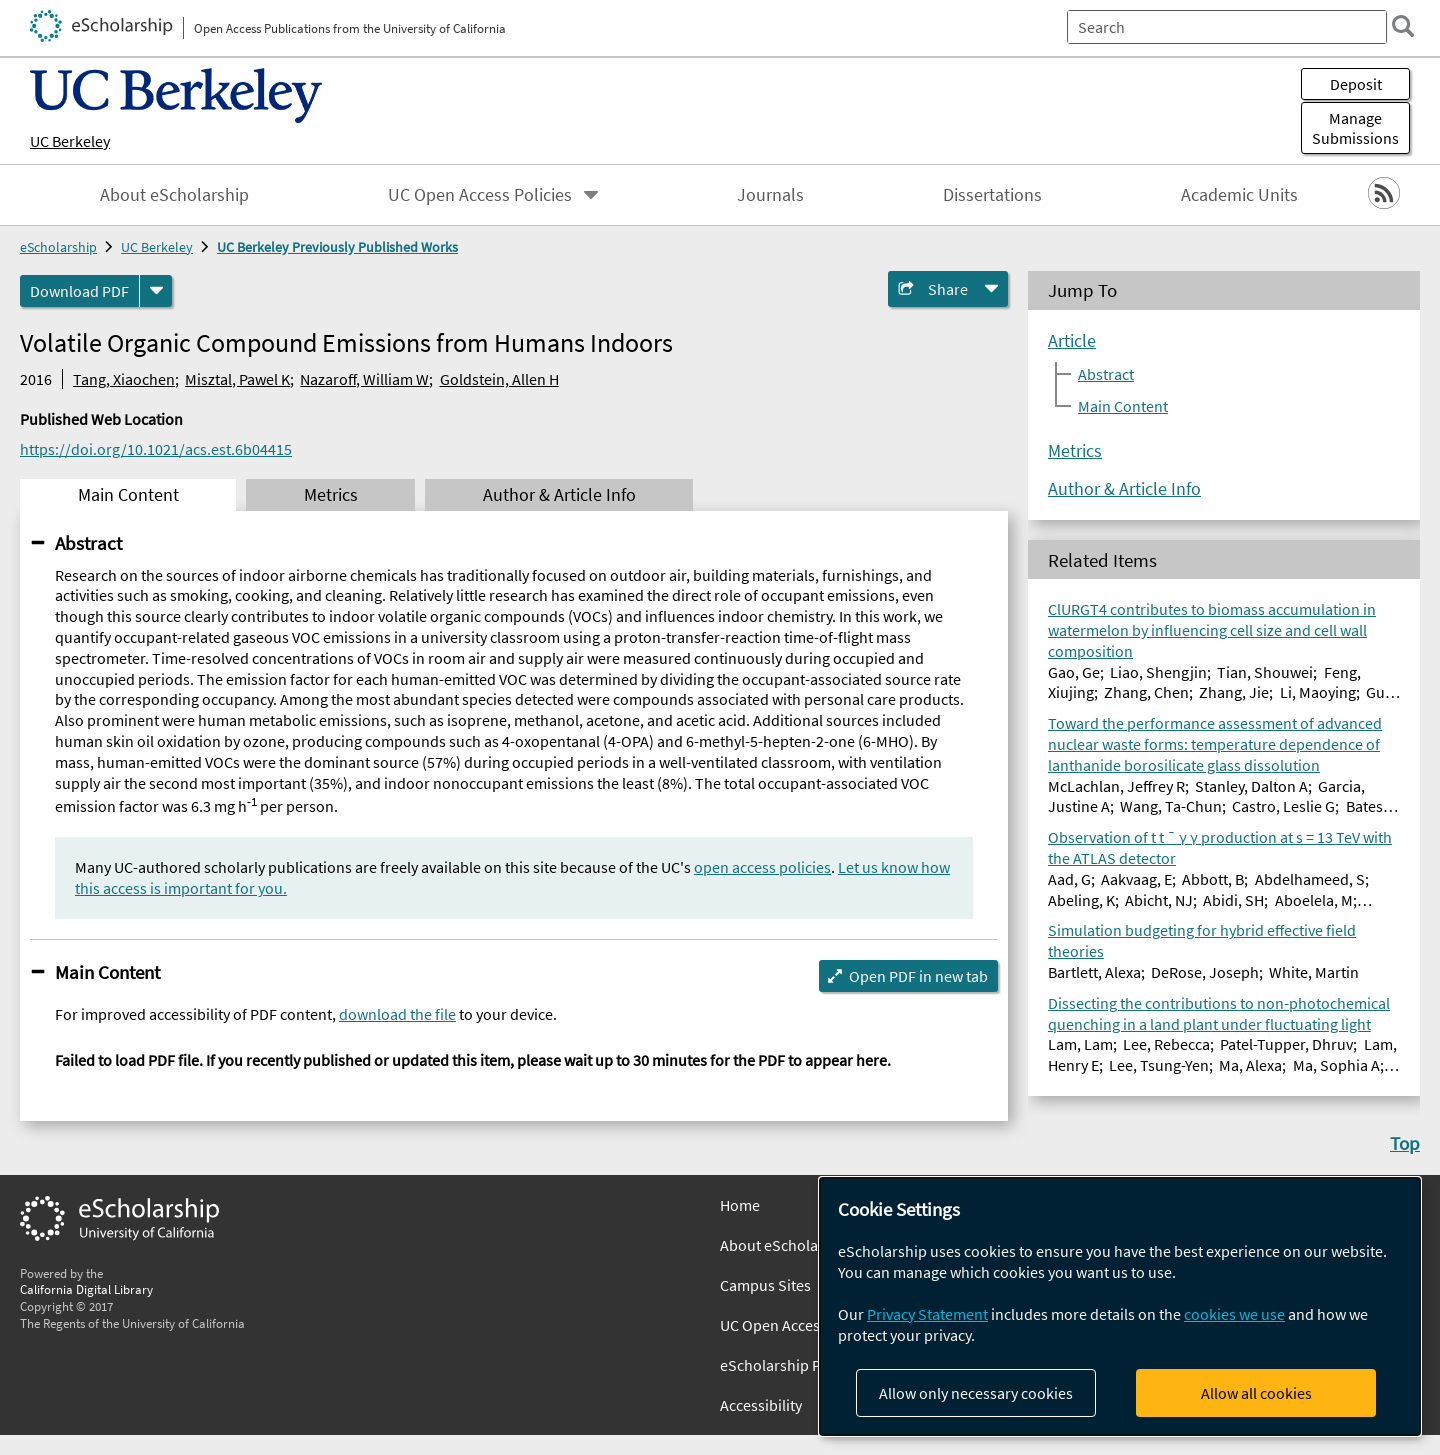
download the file (397, 1014)
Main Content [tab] (128, 495)
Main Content (107, 972)
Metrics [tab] (331, 495)
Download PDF (79, 291)
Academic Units (1239, 195)
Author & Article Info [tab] (559, 495)
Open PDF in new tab (918, 976)
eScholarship (58, 247)
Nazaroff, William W (364, 379)
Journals (770, 195)
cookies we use (1234, 1314)
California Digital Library (86, 1289)
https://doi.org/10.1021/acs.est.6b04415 (156, 449)
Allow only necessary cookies (976, 1393)
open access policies (762, 867)
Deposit (1356, 84)
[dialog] (1120, 1306)
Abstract (88, 543)
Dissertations (992, 195)
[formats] (156, 291)
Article (1072, 341)
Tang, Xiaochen (124, 379)
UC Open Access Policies (480, 195)
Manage (1355, 128)
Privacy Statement (927, 1314)
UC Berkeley (70, 141)
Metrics (1075, 451)
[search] (1394, 26)
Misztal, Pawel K (237, 379)
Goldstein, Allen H (499, 379)
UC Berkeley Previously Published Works (337, 247)
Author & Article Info (1124, 489)
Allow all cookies (1256, 1393)
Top (1405, 1143)
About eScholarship (174, 195)
